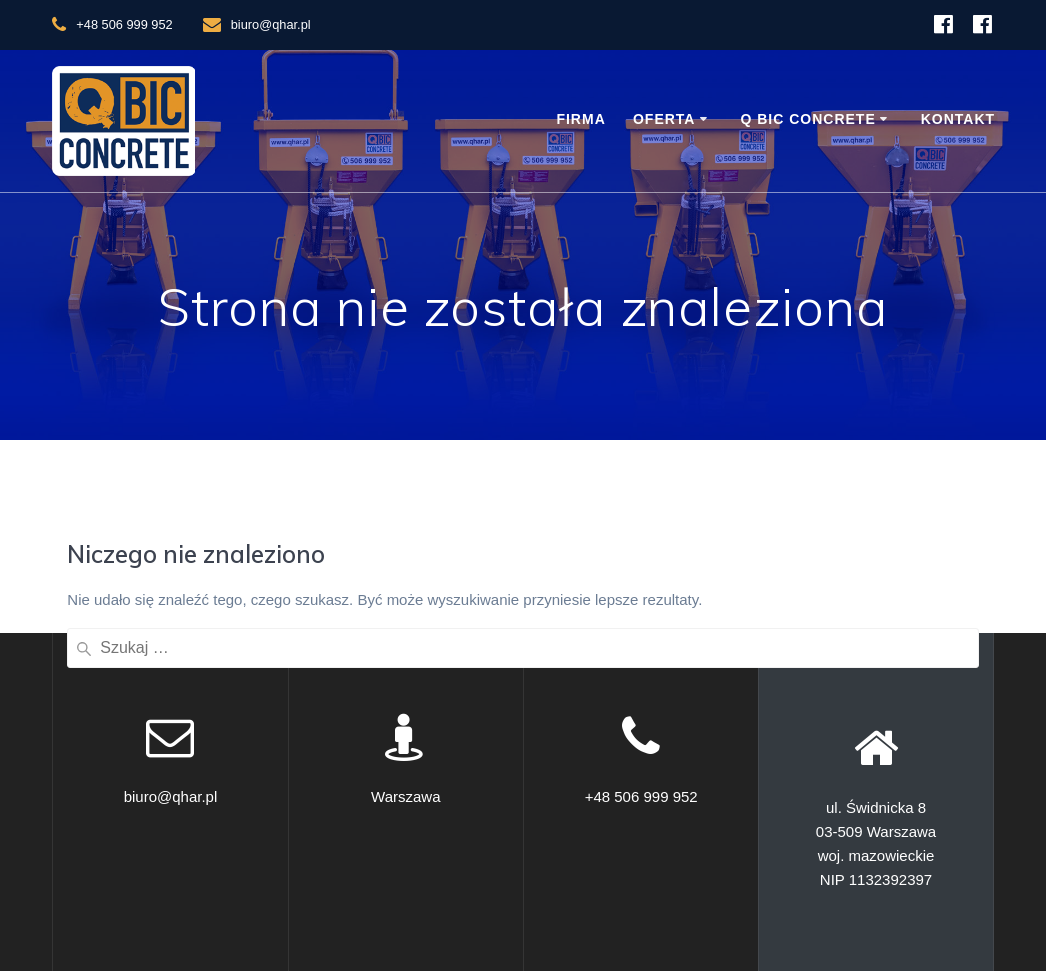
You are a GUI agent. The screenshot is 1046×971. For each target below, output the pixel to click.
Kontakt (958, 119)
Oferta (664, 119)
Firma (580, 119)
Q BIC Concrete (807, 119)
